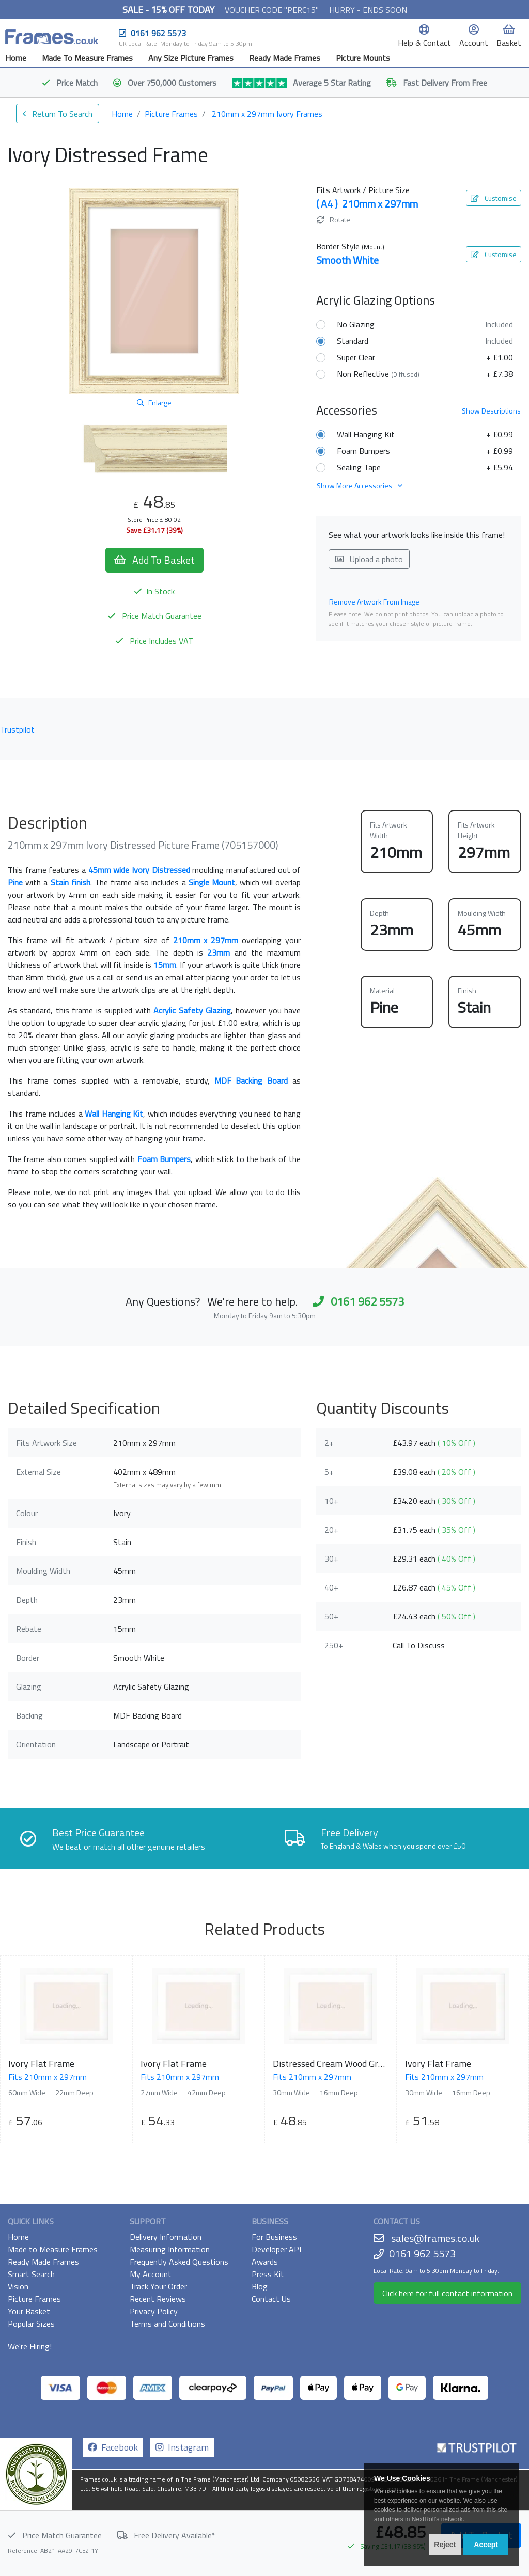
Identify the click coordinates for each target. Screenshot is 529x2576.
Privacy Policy (154, 2311)
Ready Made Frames (284, 58)
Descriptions (491, 410)
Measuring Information (170, 2249)
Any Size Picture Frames (191, 58)
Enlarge (154, 402)
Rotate (333, 219)
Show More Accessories (359, 485)
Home (15, 58)
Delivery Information (165, 2237)
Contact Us (271, 2299)
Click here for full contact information (447, 2293)
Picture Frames (171, 113)
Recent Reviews (158, 2299)
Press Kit (268, 2274)
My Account (151, 2274)
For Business (274, 2237)
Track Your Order (158, 2286)
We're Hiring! (30, 2346)
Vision (18, 2286)
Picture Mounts (363, 58)
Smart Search (31, 2274)
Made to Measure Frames (53, 2249)
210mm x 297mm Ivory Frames (267, 113)
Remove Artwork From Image (374, 601)
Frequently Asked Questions (179, 2261)
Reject (445, 2544)
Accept (486, 2544)
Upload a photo (369, 559)
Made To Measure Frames (87, 58)
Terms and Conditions (167, 2323)
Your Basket (29, 2311)
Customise (494, 198)
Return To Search (57, 113)
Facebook (113, 2447)
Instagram (182, 2447)
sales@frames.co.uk (435, 2238)
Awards (265, 2261)
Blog (260, 2286)
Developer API (276, 2249)
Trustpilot (17, 729)
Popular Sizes (31, 2323)
